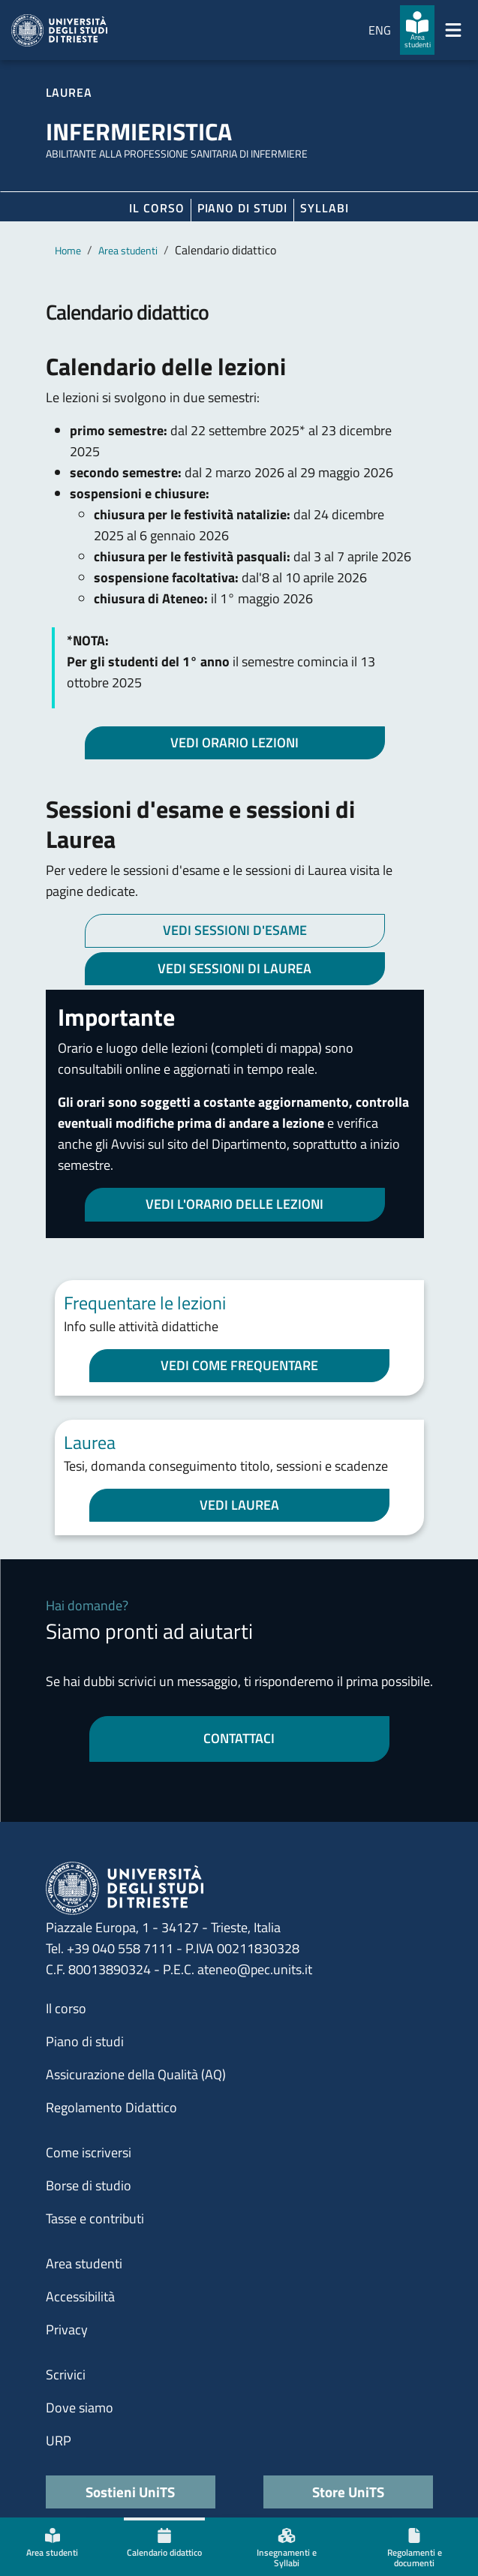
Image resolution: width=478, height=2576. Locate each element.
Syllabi (324, 208)
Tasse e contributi (95, 2218)
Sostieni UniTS (130, 2491)
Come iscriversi (88, 2152)
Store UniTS (348, 2491)
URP (58, 2440)
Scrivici (66, 2374)
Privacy (67, 2329)
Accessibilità (80, 2296)
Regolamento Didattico (111, 2107)
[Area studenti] (417, 30)
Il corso (156, 208)
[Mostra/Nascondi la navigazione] (453, 30)
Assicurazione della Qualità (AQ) (136, 2074)
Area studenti (128, 250)
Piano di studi (85, 2041)
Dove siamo (79, 2407)
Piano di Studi (242, 208)
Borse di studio (88, 2185)
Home (68, 250)
